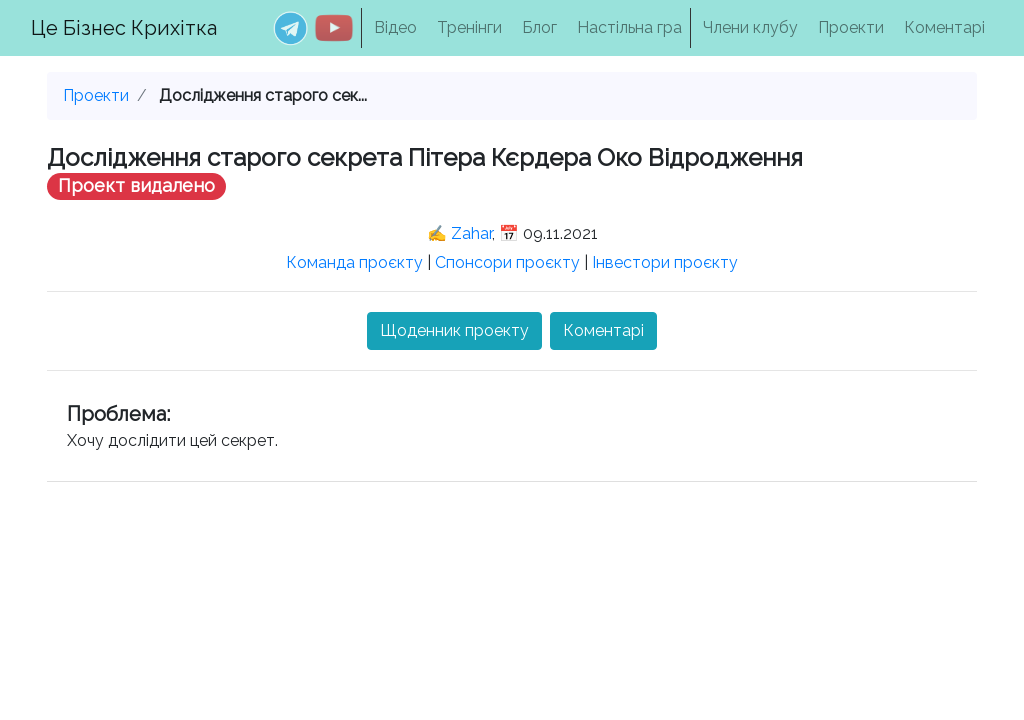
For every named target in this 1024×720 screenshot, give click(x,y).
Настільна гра (629, 27)
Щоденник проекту (454, 330)
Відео (395, 27)
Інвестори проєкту (665, 262)
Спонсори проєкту (507, 262)
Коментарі (944, 27)
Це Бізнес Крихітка (124, 28)
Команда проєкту (354, 262)
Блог (539, 27)
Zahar (471, 233)
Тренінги (469, 27)
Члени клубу (750, 27)
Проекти (851, 27)
